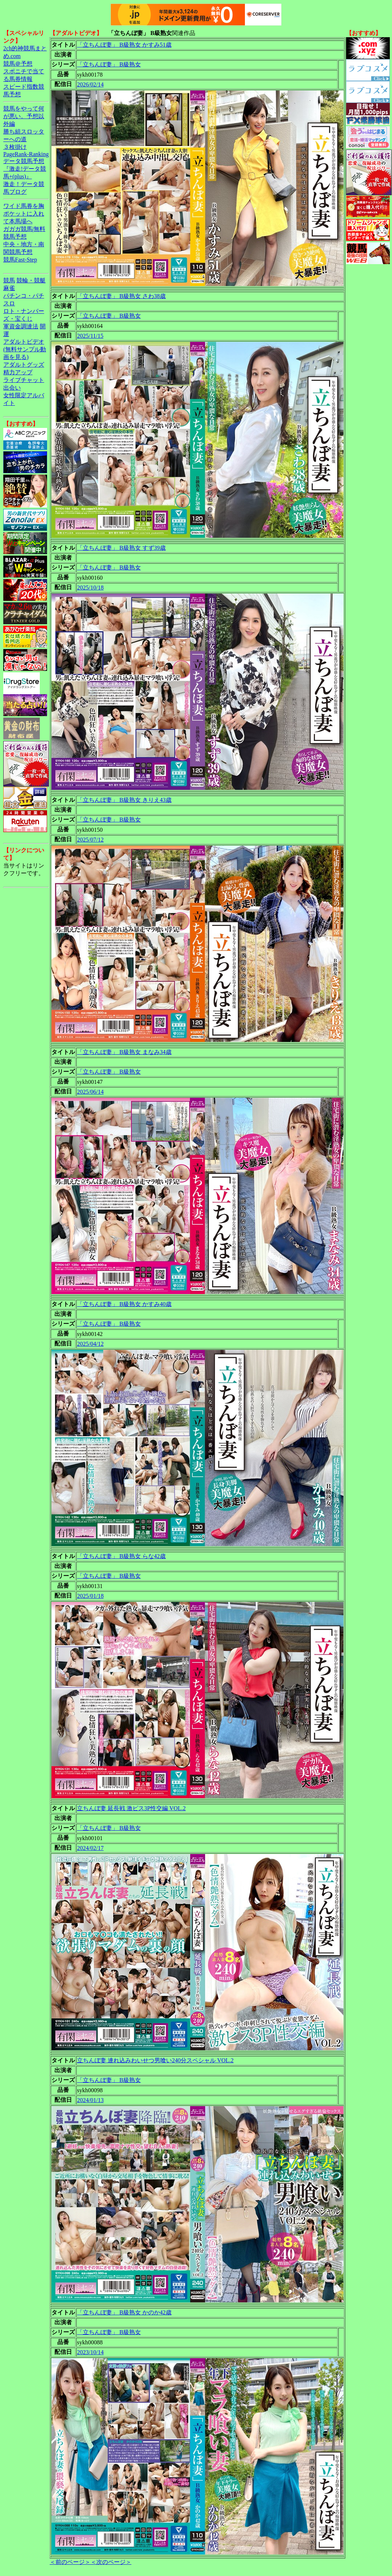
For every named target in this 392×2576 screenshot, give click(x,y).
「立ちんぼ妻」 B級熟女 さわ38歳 (121, 296)
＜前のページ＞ (70, 2562)
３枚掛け (15, 147)
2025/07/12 (90, 840)
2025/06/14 (90, 1092)
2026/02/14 (90, 84)
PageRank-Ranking (26, 154)
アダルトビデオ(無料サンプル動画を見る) (24, 349)
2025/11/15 (90, 336)
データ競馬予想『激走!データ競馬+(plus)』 (24, 168)
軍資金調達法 (20, 326)
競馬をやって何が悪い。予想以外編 (23, 116)
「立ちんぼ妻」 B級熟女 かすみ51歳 (124, 45)
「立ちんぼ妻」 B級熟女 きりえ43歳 (124, 800)
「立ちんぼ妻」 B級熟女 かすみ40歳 (124, 1304)
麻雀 (9, 288)
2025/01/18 (90, 1596)
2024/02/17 (90, 1848)
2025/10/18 (90, 587)
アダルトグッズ (23, 365)
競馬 (9, 280)
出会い (12, 388)
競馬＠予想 (17, 64)
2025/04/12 (90, 1344)
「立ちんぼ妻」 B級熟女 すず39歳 (121, 548)
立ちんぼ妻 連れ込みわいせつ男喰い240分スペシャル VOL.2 (155, 2060)
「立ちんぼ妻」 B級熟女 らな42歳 (121, 1556)
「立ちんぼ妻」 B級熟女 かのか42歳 (124, 2312)
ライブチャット (23, 380)
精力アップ (17, 372)
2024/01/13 (90, 2100)
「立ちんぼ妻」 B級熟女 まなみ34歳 (124, 1052)
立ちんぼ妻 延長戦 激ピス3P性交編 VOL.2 (131, 1808)
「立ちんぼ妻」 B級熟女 (109, 64)
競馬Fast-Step (20, 259)
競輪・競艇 (31, 280)
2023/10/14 (90, 2352)
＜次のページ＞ (111, 2562)
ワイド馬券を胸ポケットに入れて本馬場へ (23, 213)
